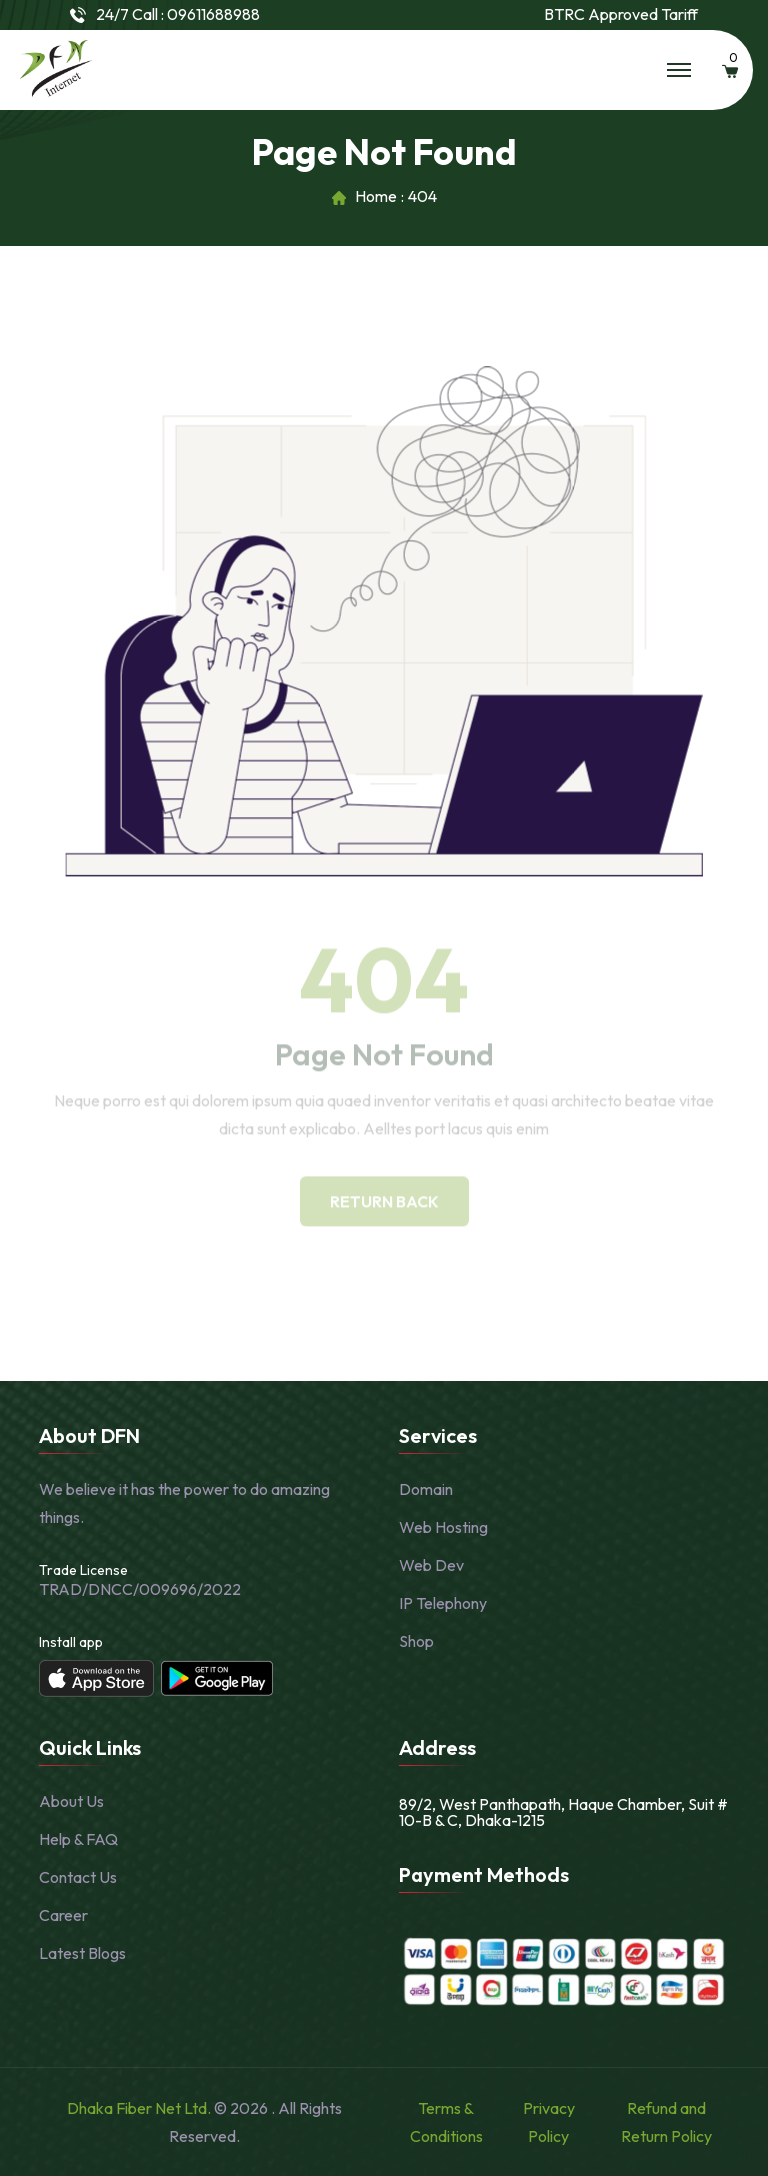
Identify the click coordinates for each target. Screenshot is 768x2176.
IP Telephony (443, 1603)
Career (63, 1915)
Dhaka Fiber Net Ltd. (140, 2108)
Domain (426, 1489)
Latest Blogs (82, 1953)
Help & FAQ (78, 1839)
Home (376, 197)
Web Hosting (443, 1527)
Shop (416, 1641)
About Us (71, 1801)
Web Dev (431, 1565)
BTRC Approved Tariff (621, 14)
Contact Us (78, 1877)
